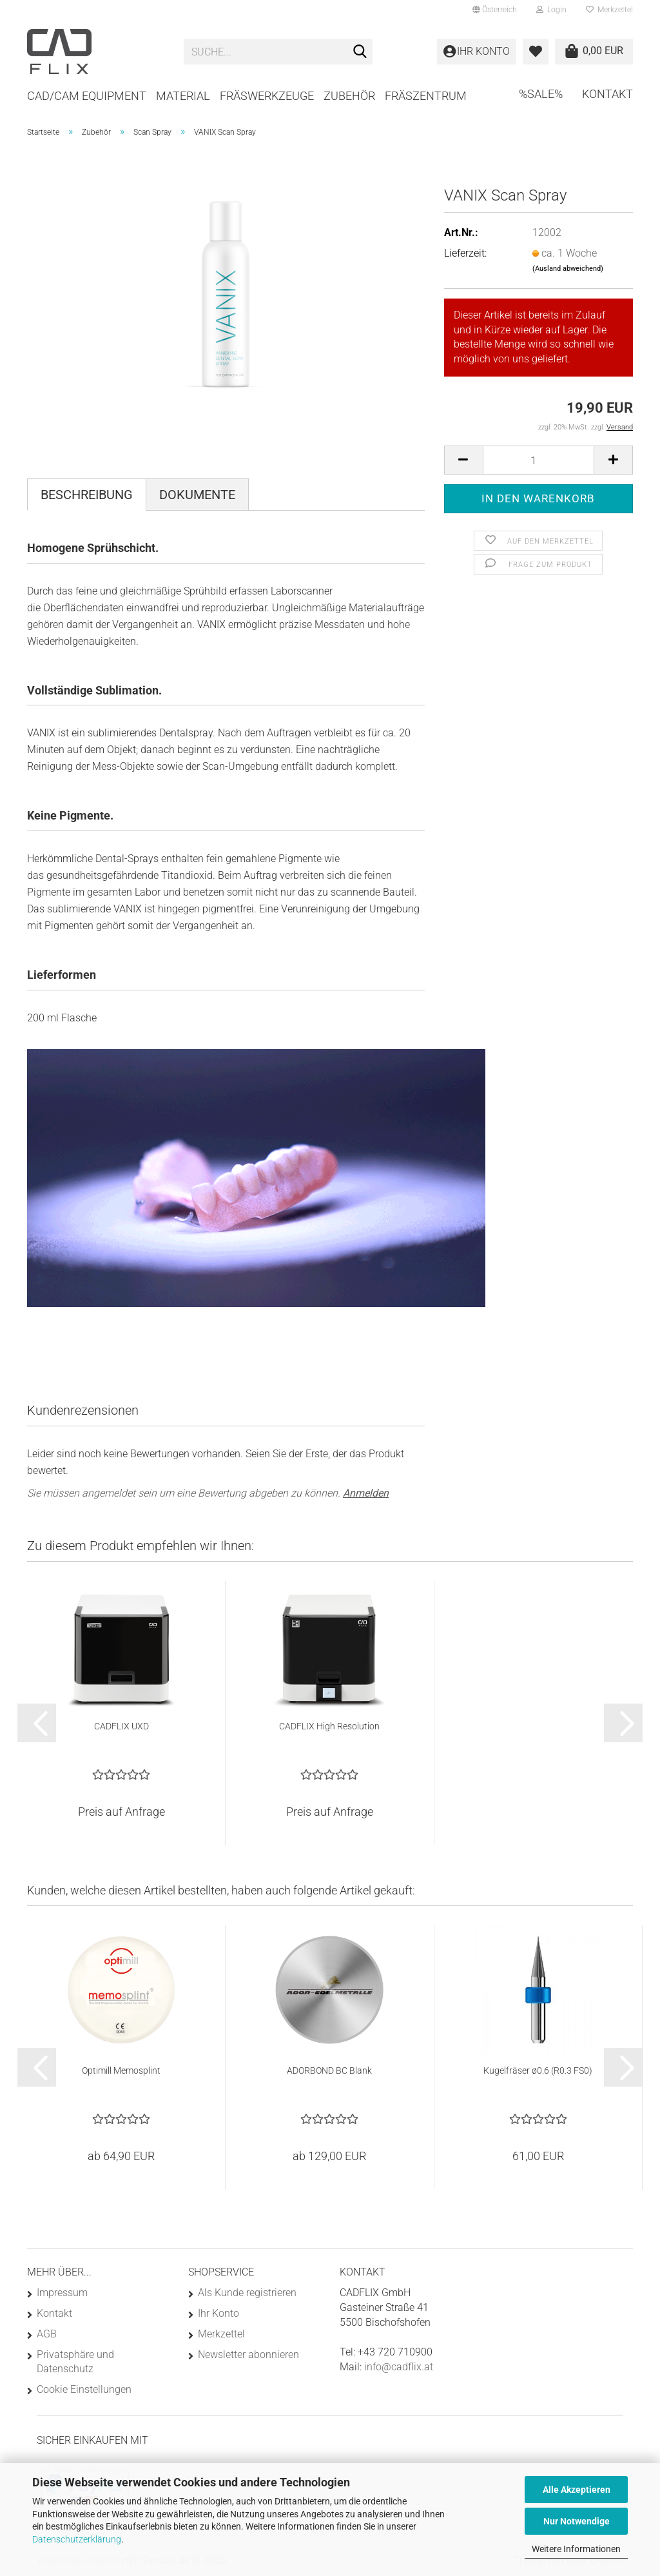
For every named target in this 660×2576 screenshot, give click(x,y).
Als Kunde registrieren (247, 2292)
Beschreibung (87, 494)
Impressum (62, 2292)
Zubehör (349, 96)
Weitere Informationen (576, 2549)
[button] (495, 9)
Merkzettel (609, 9)
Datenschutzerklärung (76, 2539)
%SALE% (541, 94)
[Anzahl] (538, 460)
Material (183, 96)
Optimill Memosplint (121, 2070)
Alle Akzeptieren (576, 2489)
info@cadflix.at (398, 2367)
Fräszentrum (426, 96)
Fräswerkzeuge (267, 96)
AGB (47, 2334)
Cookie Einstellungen (84, 2389)
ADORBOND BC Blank (329, 2070)
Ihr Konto (218, 2313)
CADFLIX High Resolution (329, 1726)
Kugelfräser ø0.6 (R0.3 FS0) (537, 2070)
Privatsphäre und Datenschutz (75, 2361)
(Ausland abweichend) (567, 268)
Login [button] (551, 9)
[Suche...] (360, 52)
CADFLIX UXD (121, 1726)
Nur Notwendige (576, 2521)
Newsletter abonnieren (248, 2354)
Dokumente (197, 494)
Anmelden (366, 1493)
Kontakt (607, 94)
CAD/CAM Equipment (86, 96)
